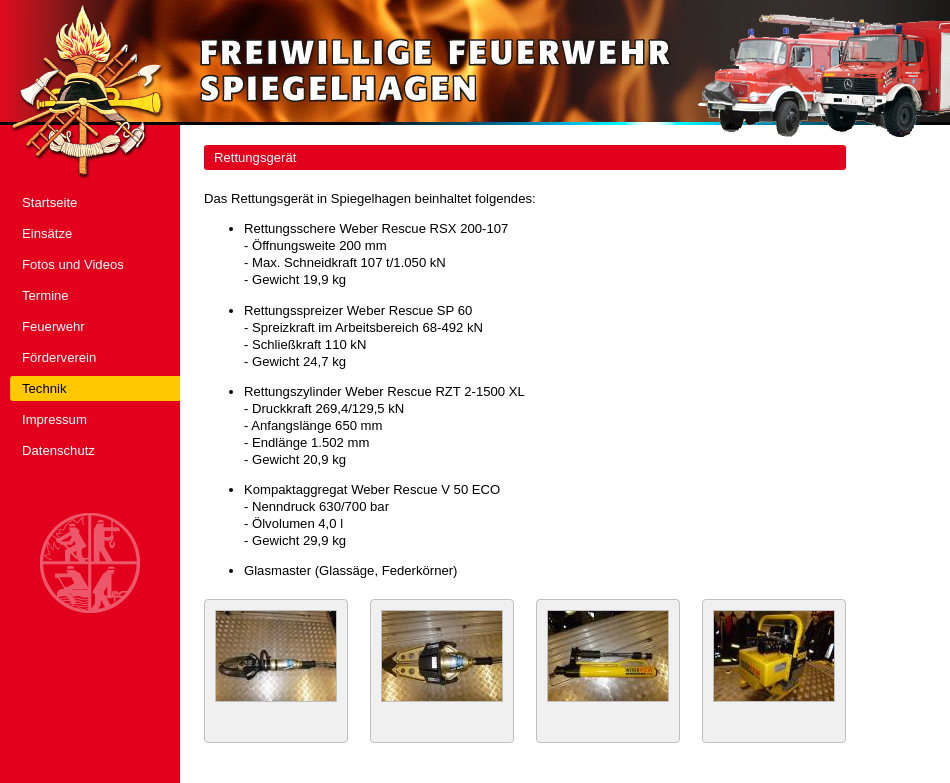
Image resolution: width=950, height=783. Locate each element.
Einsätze (47, 233)
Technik (44, 388)
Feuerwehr (53, 326)
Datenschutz (58, 450)
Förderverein (59, 357)
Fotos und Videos (73, 264)
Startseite (49, 202)
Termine (45, 295)
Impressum (54, 419)
